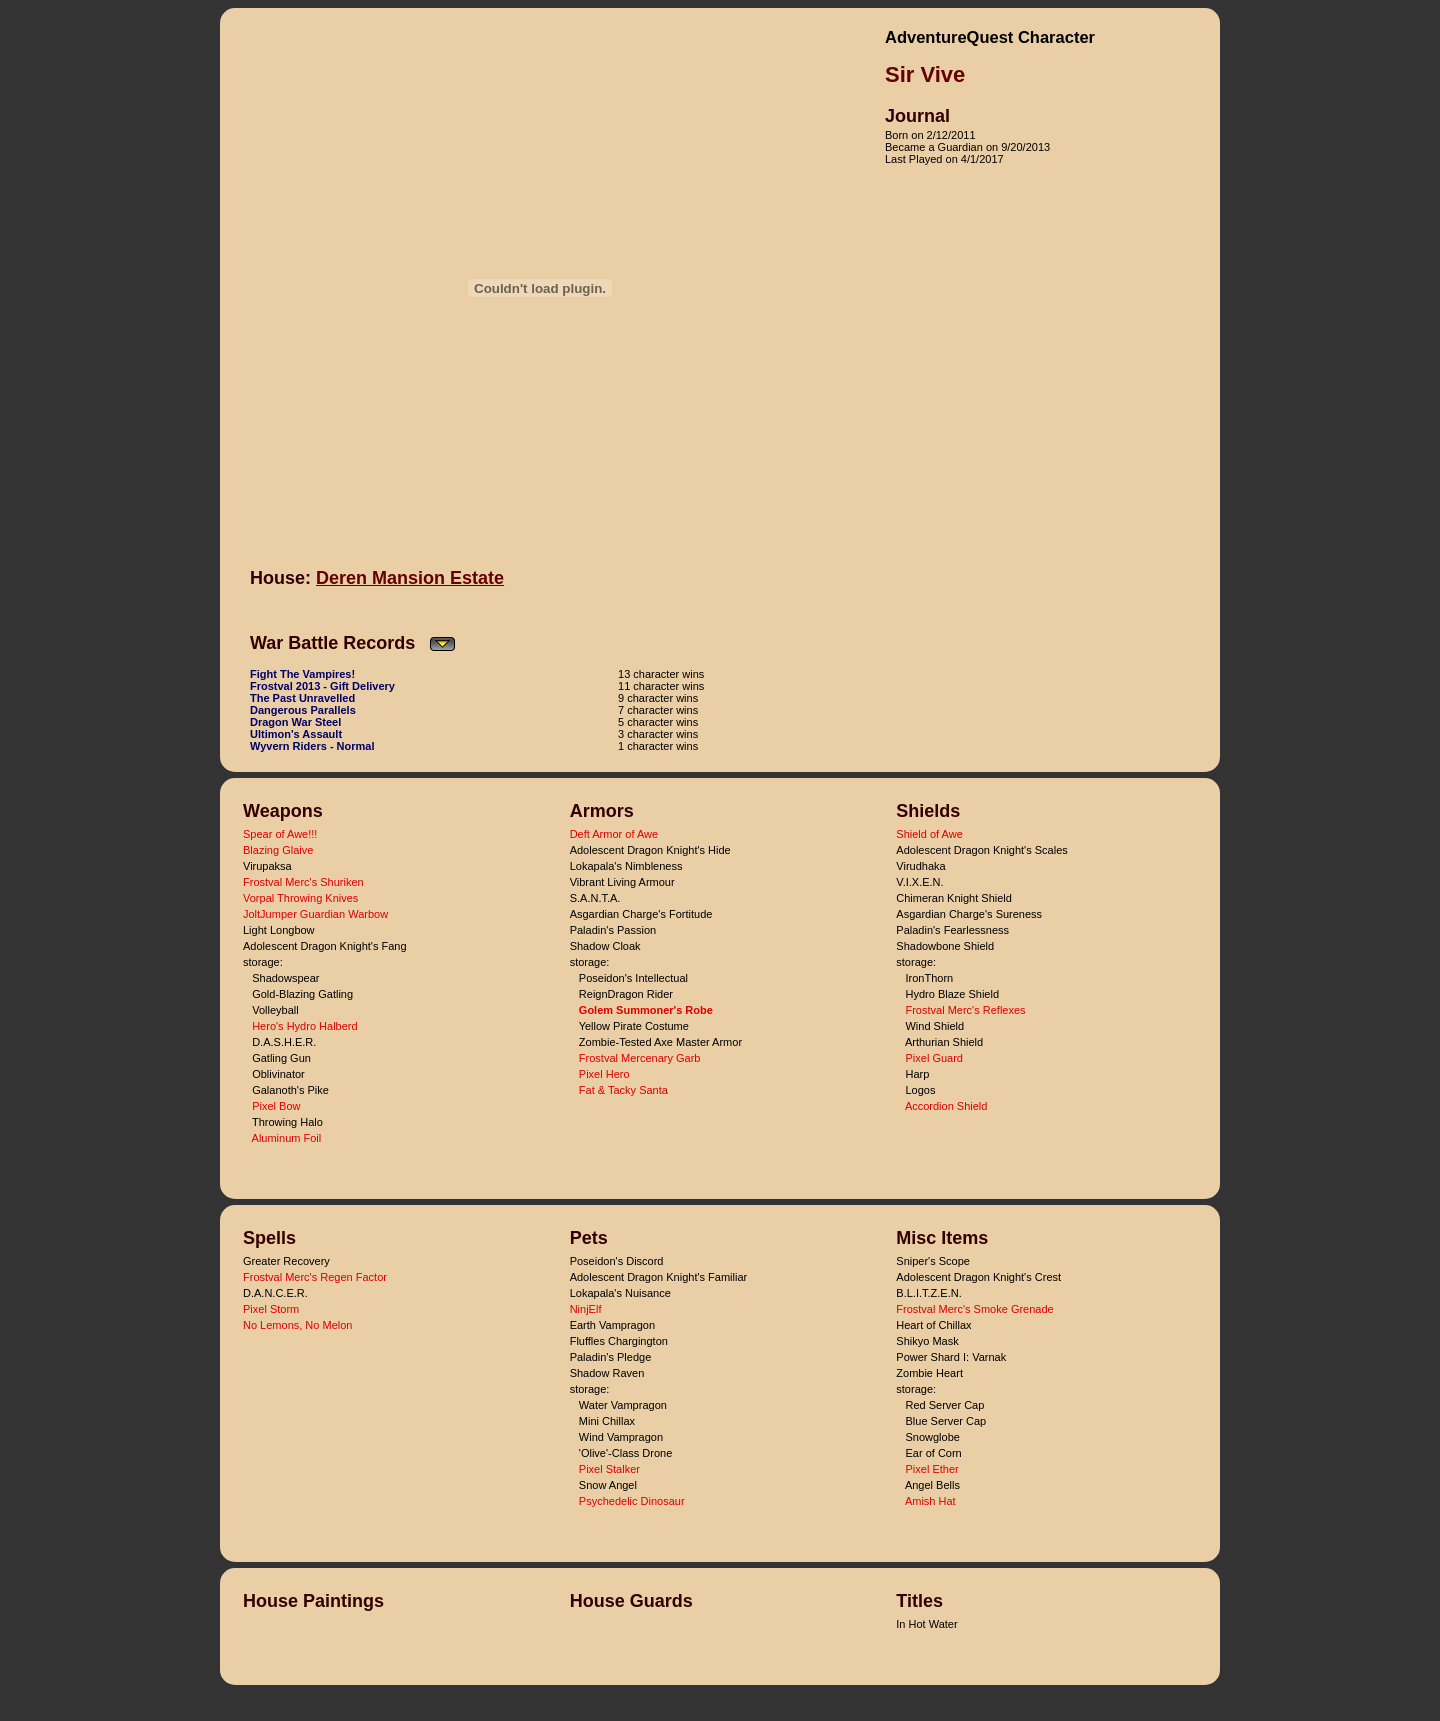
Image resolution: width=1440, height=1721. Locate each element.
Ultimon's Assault (296, 734)
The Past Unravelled (302, 698)
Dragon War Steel (295, 722)
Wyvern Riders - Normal (312, 746)
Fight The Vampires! (302, 674)
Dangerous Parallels (303, 710)
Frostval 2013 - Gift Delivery (322, 686)
